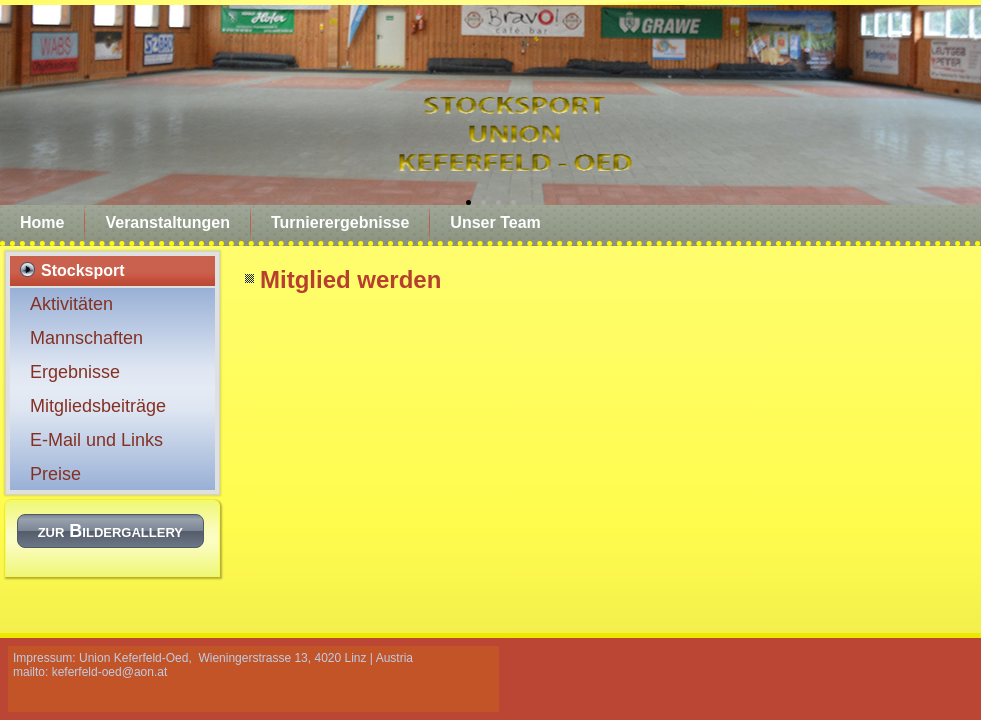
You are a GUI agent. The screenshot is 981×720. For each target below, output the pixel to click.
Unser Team (495, 222)
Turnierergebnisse (340, 222)
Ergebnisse (75, 372)
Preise (55, 474)
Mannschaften (86, 338)
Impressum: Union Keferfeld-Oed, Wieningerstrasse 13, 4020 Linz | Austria (213, 658)
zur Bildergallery (110, 531)
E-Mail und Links (96, 440)
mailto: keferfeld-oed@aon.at (90, 672)
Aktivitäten (71, 304)
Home (42, 222)
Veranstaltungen (167, 222)
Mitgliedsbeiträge (98, 406)
